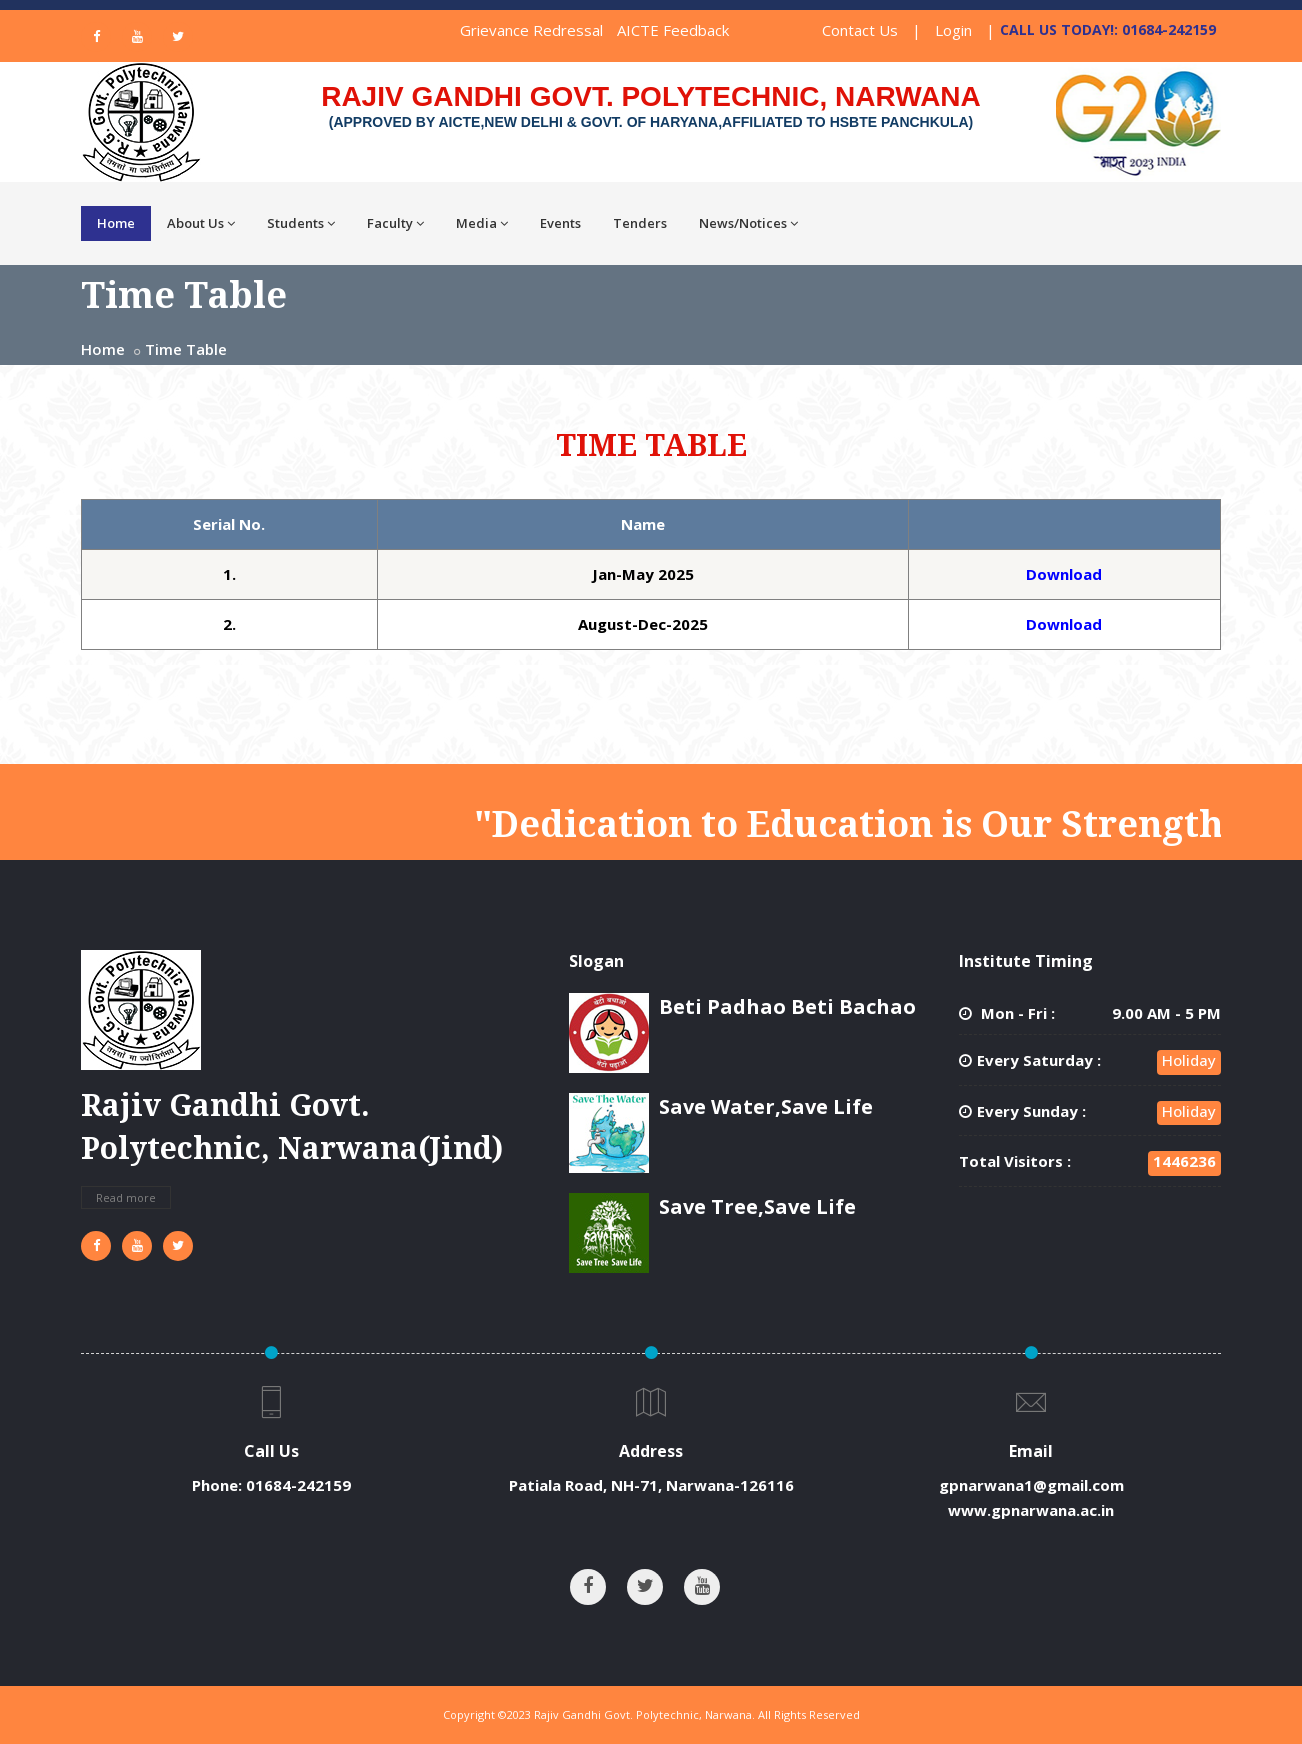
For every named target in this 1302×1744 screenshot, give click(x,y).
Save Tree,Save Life (757, 1206)
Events (560, 223)
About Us (201, 223)
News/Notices (748, 223)
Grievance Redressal (531, 30)
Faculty (395, 223)
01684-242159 (298, 1485)
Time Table (186, 349)
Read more (126, 1197)
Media (482, 223)
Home (116, 223)
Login (953, 30)
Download (1064, 574)
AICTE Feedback (673, 30)
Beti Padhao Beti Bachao (787, 1006)
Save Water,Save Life (766, 1106)
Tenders (640, 223)
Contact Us (860, 30)
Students (301, 223)
